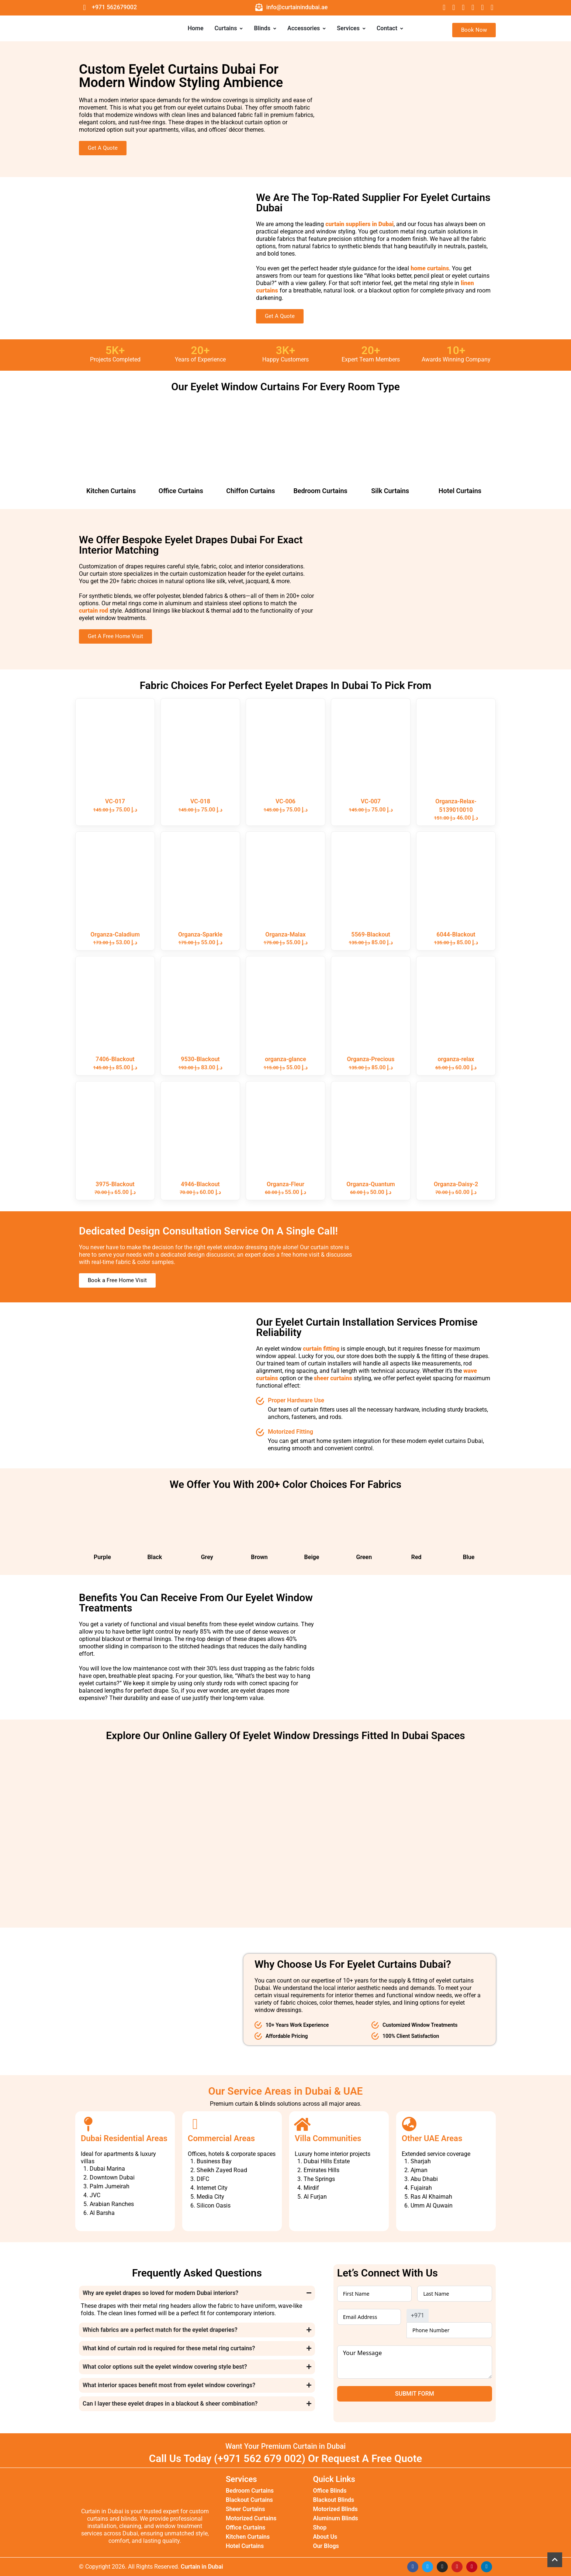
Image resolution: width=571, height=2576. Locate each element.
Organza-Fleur (285, 1184)
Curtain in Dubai (202, 2566)
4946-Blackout (200, 1184)
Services (351, 28)
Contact (390, 28)
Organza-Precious (370, 1059)
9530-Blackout (200, 1059)
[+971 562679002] (84, 7)
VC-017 (115, 801)
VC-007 (371, 801)
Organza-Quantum (370, 1184)
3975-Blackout (115, 1184)
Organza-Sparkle (200, 934)
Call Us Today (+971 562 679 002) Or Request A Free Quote (285, 2458)
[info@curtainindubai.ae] (259, 7)
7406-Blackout (115, 1059)
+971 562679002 (114, 7)
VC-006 (285, 801)
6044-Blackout (455, 934)
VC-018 (200, 801)
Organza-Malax (285, 934)
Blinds (265, 28)
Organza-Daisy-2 (456, 1184)
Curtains (229, 28)
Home (196, 28)
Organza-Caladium (115, 934)
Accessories (306, 28)
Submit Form (414, 2393)
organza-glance (285, 1059)
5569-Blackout (370, 934)
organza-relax (456, 1059)
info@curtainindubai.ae (297, 7)
